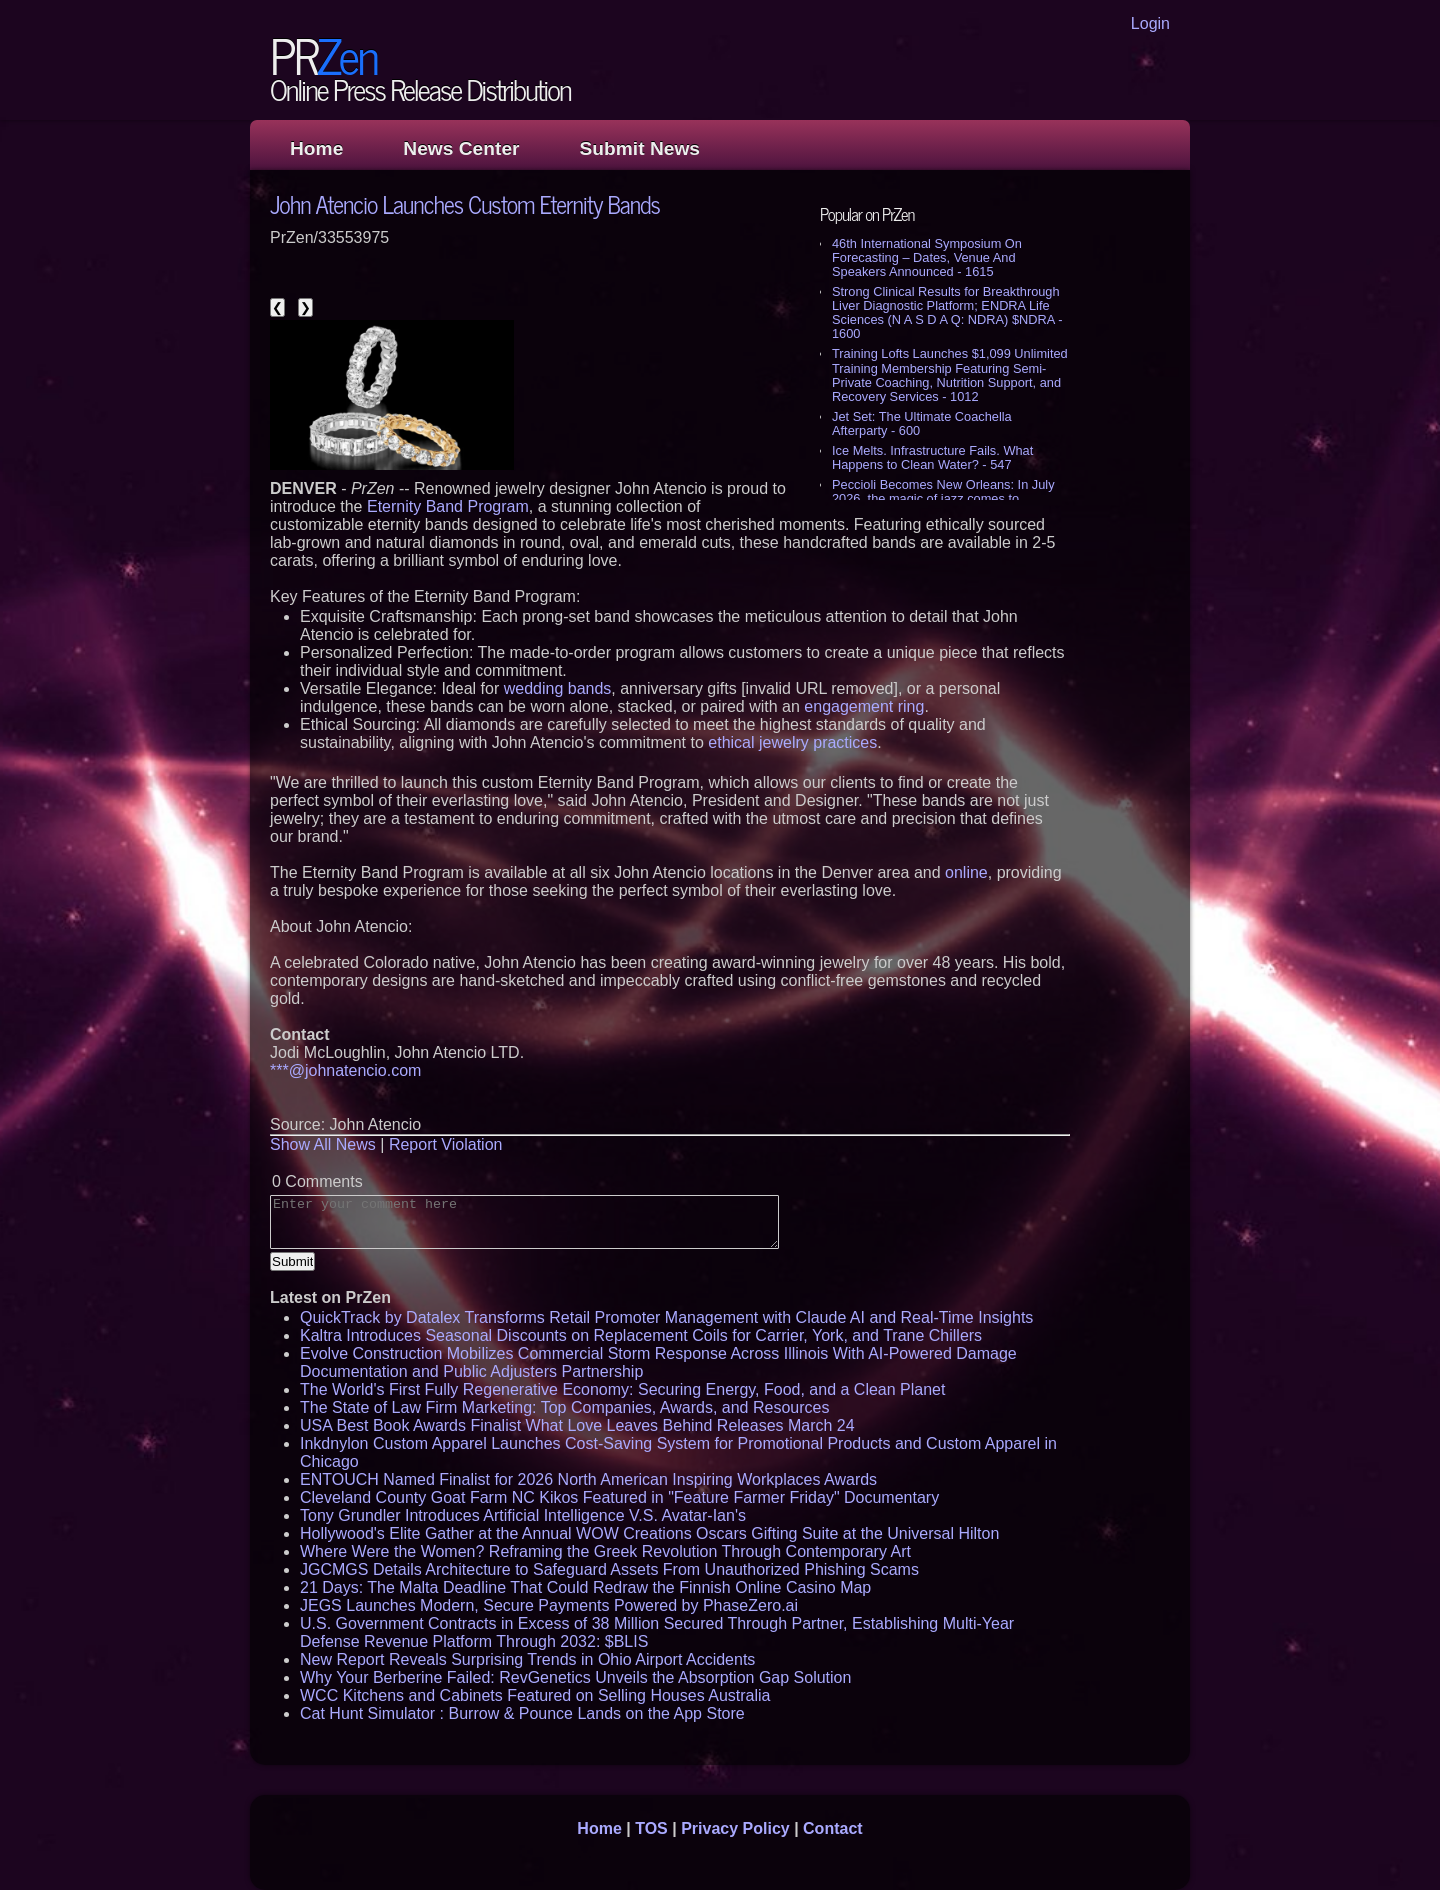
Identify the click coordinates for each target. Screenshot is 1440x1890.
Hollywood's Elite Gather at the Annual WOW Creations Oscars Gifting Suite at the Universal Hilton (649, 1533)
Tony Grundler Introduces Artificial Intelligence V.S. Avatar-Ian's (523, 1515)
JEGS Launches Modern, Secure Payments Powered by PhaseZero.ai (549, 1605)
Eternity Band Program (448, 506)
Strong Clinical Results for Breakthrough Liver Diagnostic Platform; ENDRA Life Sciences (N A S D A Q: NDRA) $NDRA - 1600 (947, 312)
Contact (833, 1828)
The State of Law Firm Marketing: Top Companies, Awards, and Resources (564, 1407)
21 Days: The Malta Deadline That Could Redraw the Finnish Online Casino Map (585, 1587)
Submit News (640, 148)
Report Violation (446, 1144)
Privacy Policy (735, 1828)
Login (1150, 23)
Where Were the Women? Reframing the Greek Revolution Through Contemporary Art (605, 1551)
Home (316, 148)
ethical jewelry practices (792, 742)
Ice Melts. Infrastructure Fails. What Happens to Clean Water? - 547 (932, 457)
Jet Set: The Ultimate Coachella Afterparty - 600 (922, 423)
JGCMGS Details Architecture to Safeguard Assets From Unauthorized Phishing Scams (609, 1569)
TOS (651, 1828)
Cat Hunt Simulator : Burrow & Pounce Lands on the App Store (522, 1713)
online (966, 872)
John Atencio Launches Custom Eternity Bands (465, 203)
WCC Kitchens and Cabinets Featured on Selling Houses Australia (535, 1695)
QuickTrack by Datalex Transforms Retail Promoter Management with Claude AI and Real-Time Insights (666, 1317)
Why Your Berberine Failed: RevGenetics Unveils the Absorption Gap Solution (575, 1677)
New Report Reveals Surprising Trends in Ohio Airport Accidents (527, 1659)
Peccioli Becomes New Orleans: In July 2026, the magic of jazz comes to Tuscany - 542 (943, 498)
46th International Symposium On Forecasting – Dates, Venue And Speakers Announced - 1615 (927, 257)
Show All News (323, 1144)
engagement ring (864, 706)
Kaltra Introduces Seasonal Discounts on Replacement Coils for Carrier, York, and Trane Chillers (641, 1335)
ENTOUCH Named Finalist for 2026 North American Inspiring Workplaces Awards (588, 1479)
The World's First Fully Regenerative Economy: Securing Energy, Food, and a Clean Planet (622, 1389)
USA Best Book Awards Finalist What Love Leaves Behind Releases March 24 (577, 1425)
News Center (461, 148)
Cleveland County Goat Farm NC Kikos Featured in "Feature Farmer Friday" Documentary (619, 1497)
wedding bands (558, 688)
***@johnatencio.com (345, 1070)
